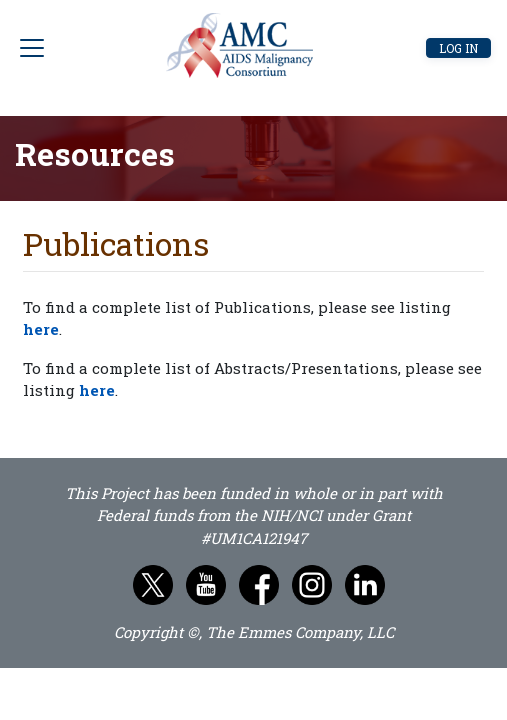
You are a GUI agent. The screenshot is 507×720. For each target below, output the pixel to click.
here (41, 329)
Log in (458, 48)
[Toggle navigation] (95, 48)
